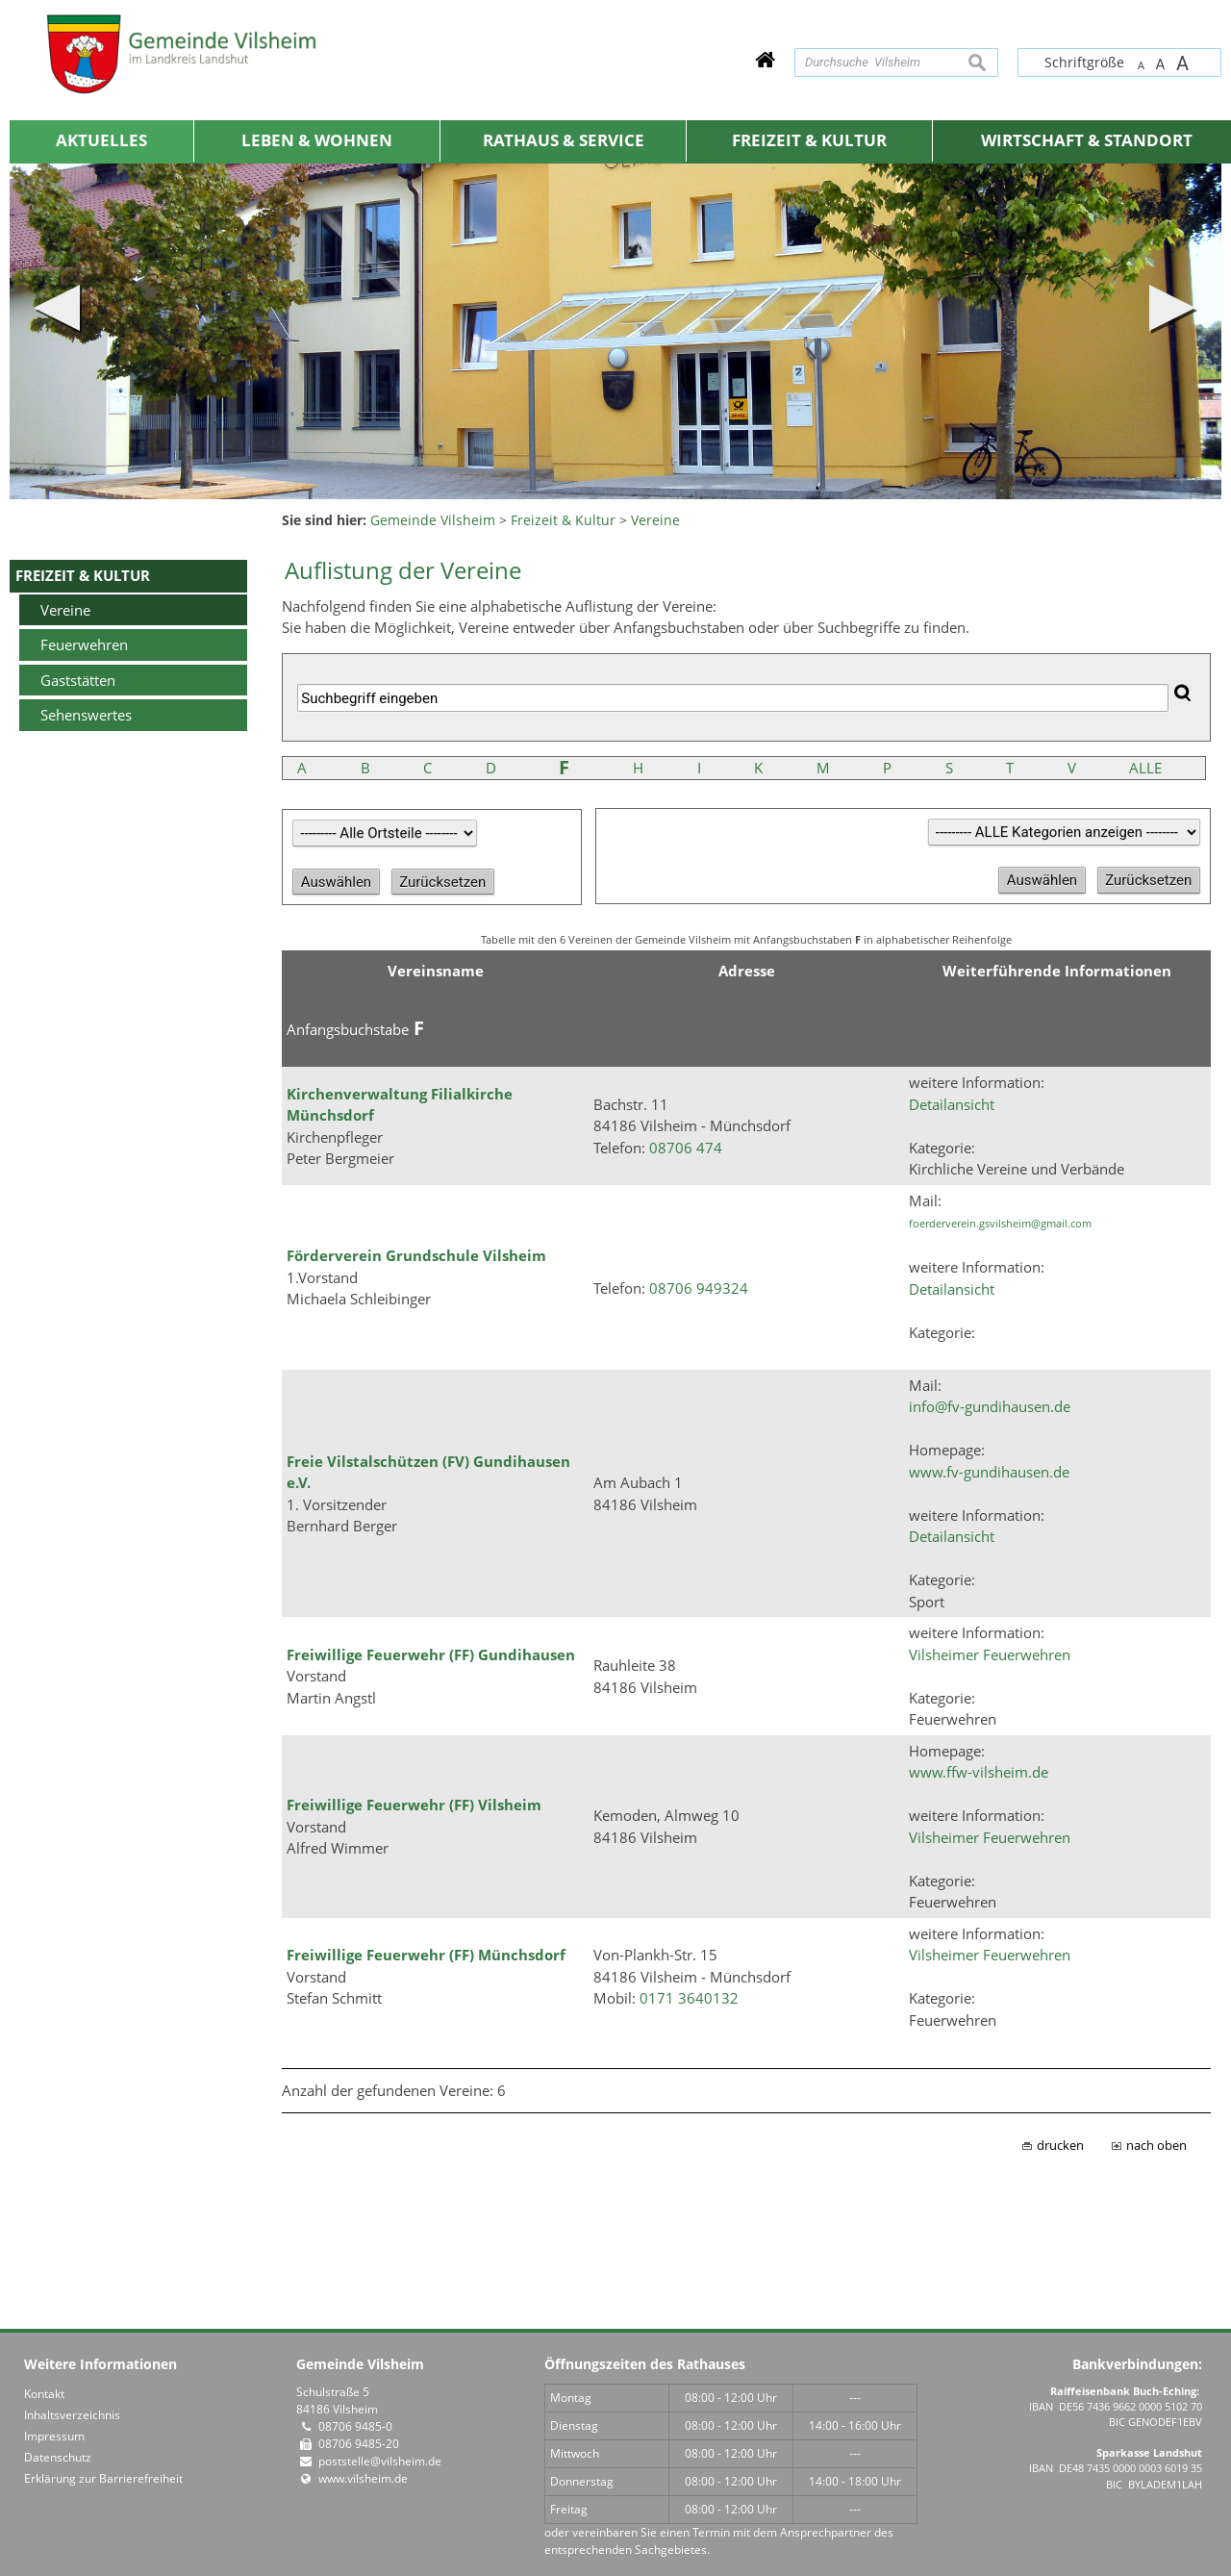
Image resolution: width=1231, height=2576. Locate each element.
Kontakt (44, 2394)
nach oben (1156, 2145)
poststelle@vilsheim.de (379, 2461)
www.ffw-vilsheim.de (978, 1771)
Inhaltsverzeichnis (72, 2415)
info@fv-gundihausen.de (989, 1406)
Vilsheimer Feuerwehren (989, 1654)
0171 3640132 (689, 1998)
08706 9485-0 (355, 2426)
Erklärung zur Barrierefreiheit (103, 2478)
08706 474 (685, 1147)
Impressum (54, 2436)
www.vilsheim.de (363, 2478)
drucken (1060, 2145)
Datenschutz (57, 2457)
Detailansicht (951, 1104)
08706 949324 (698, 1288)
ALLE (1145, 767)
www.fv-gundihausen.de (989, 1471)
